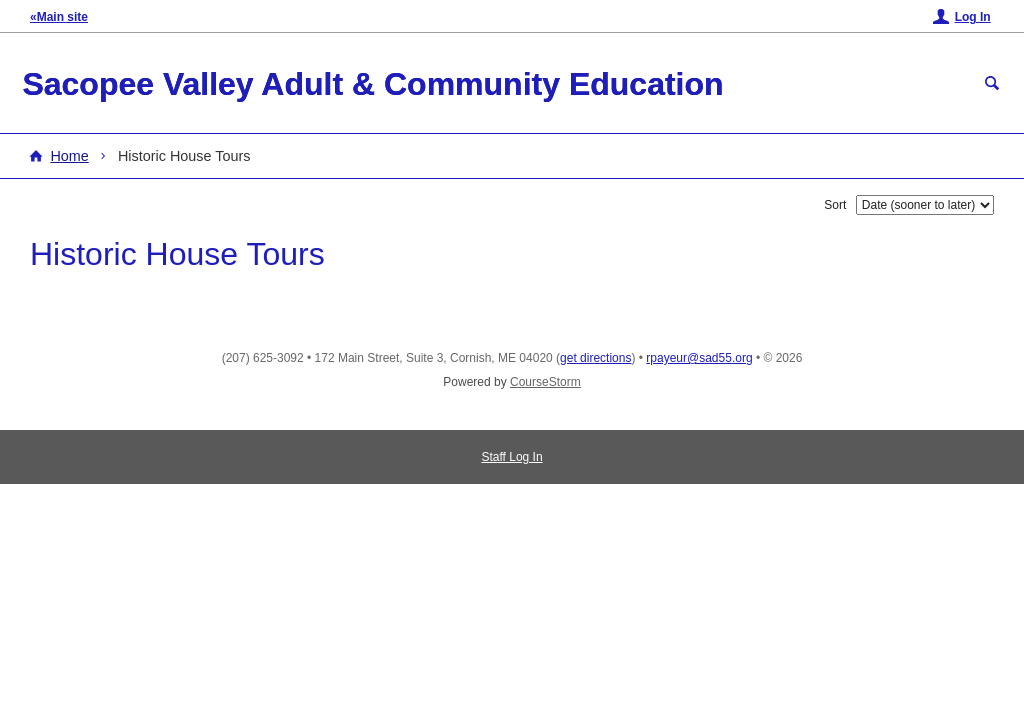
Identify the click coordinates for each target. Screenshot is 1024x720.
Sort (835, 205)
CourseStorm (545, 382)
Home (69, 156)
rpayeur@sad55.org (699, 358)
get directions (595, 358)
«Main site (59, 17)
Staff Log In (511, 457)
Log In (973, 17)
